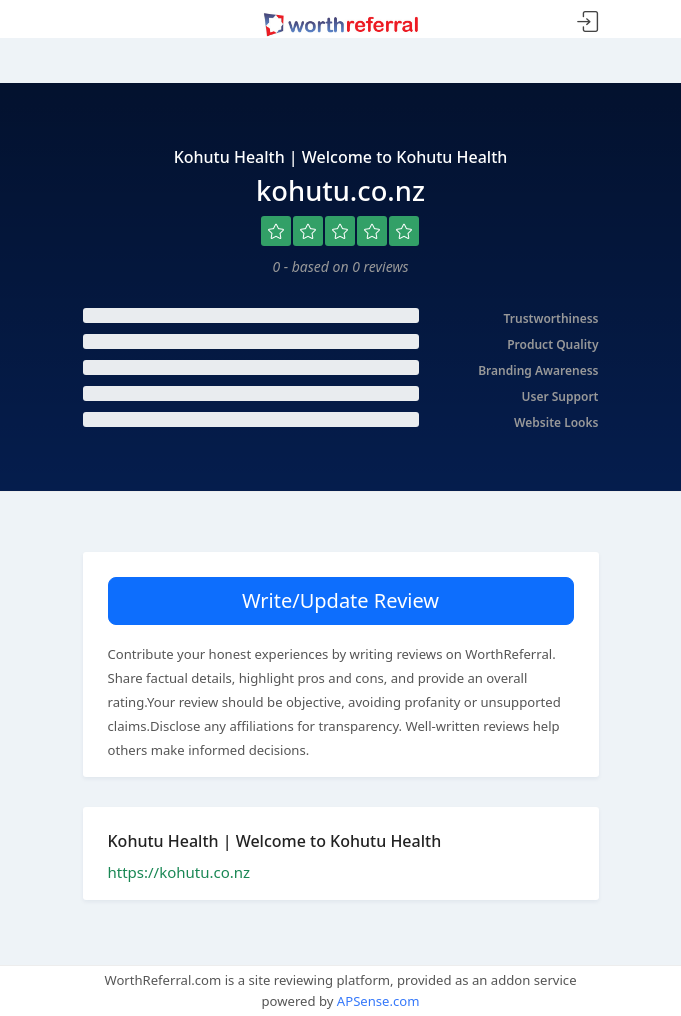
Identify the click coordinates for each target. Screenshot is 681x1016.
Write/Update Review (340, 600)
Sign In (588, 22)
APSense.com (378, 1001)
